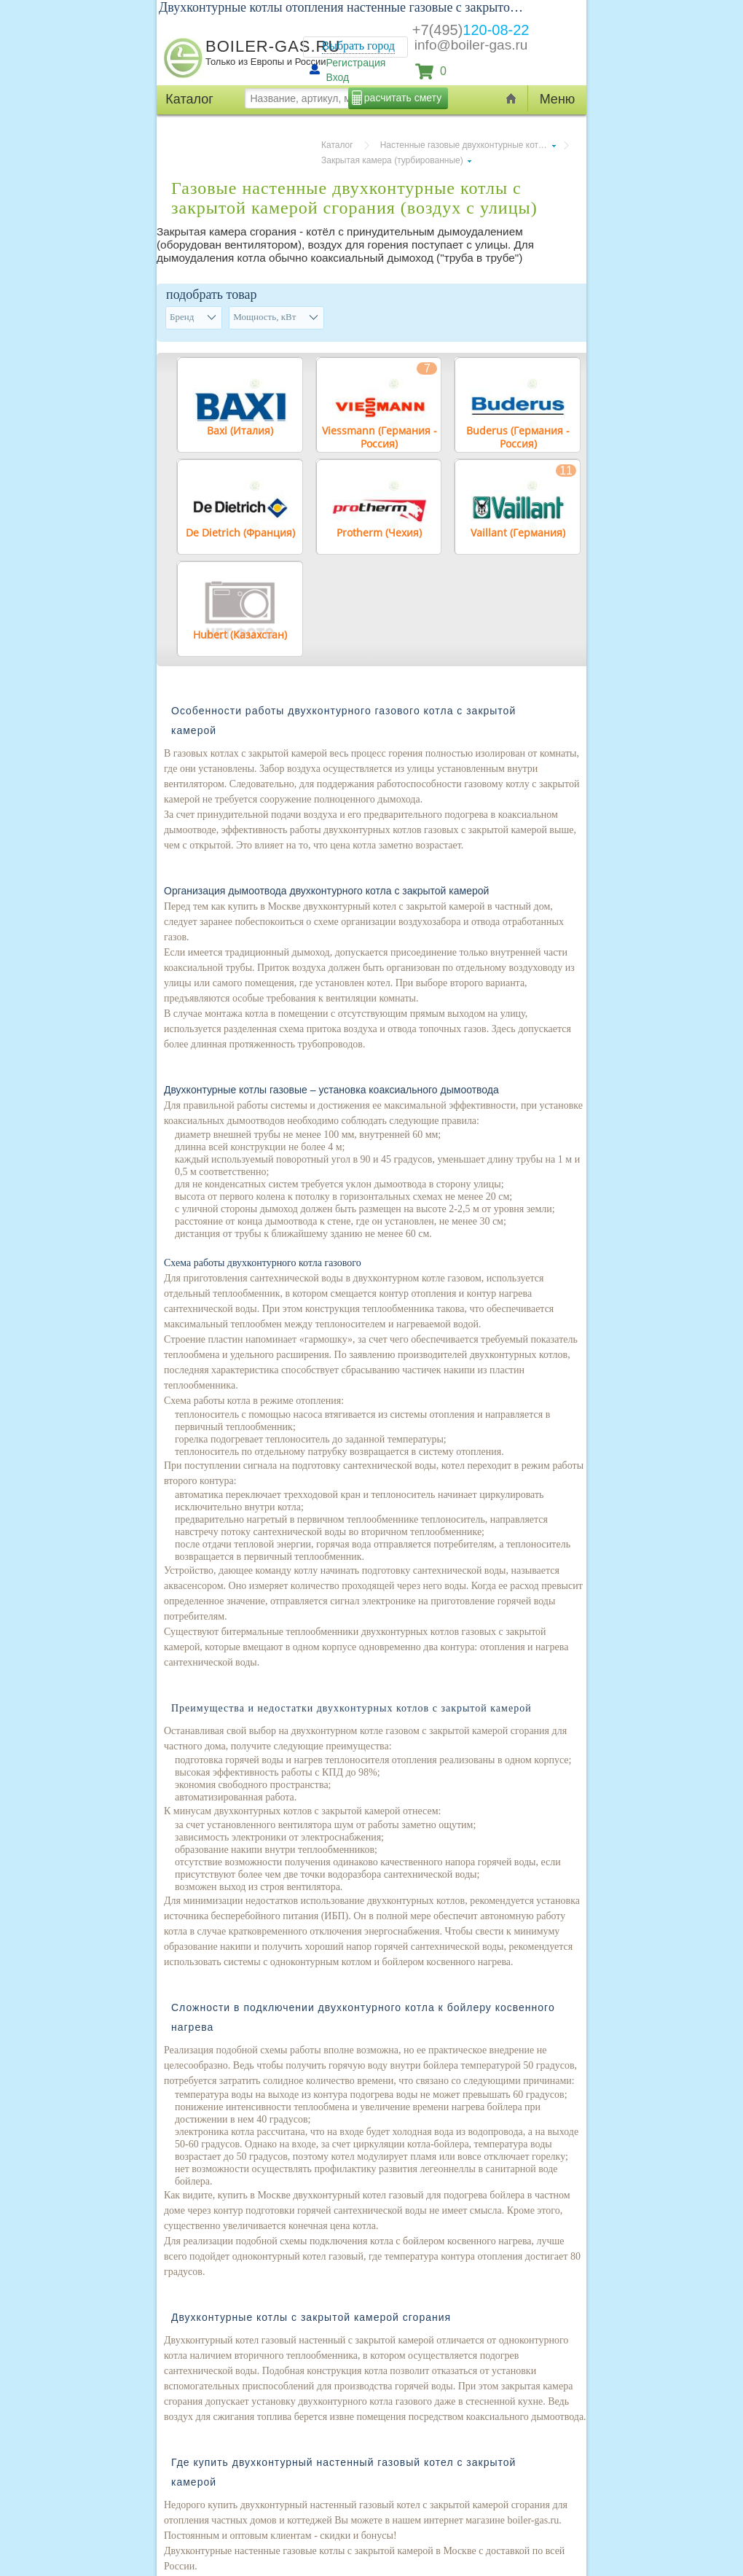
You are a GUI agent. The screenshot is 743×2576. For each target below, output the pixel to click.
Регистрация (356, 63)
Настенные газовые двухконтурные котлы (465, 145)
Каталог (337, 145)
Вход (338, 77)
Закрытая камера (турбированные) (392, 160)
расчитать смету (402, 98)
